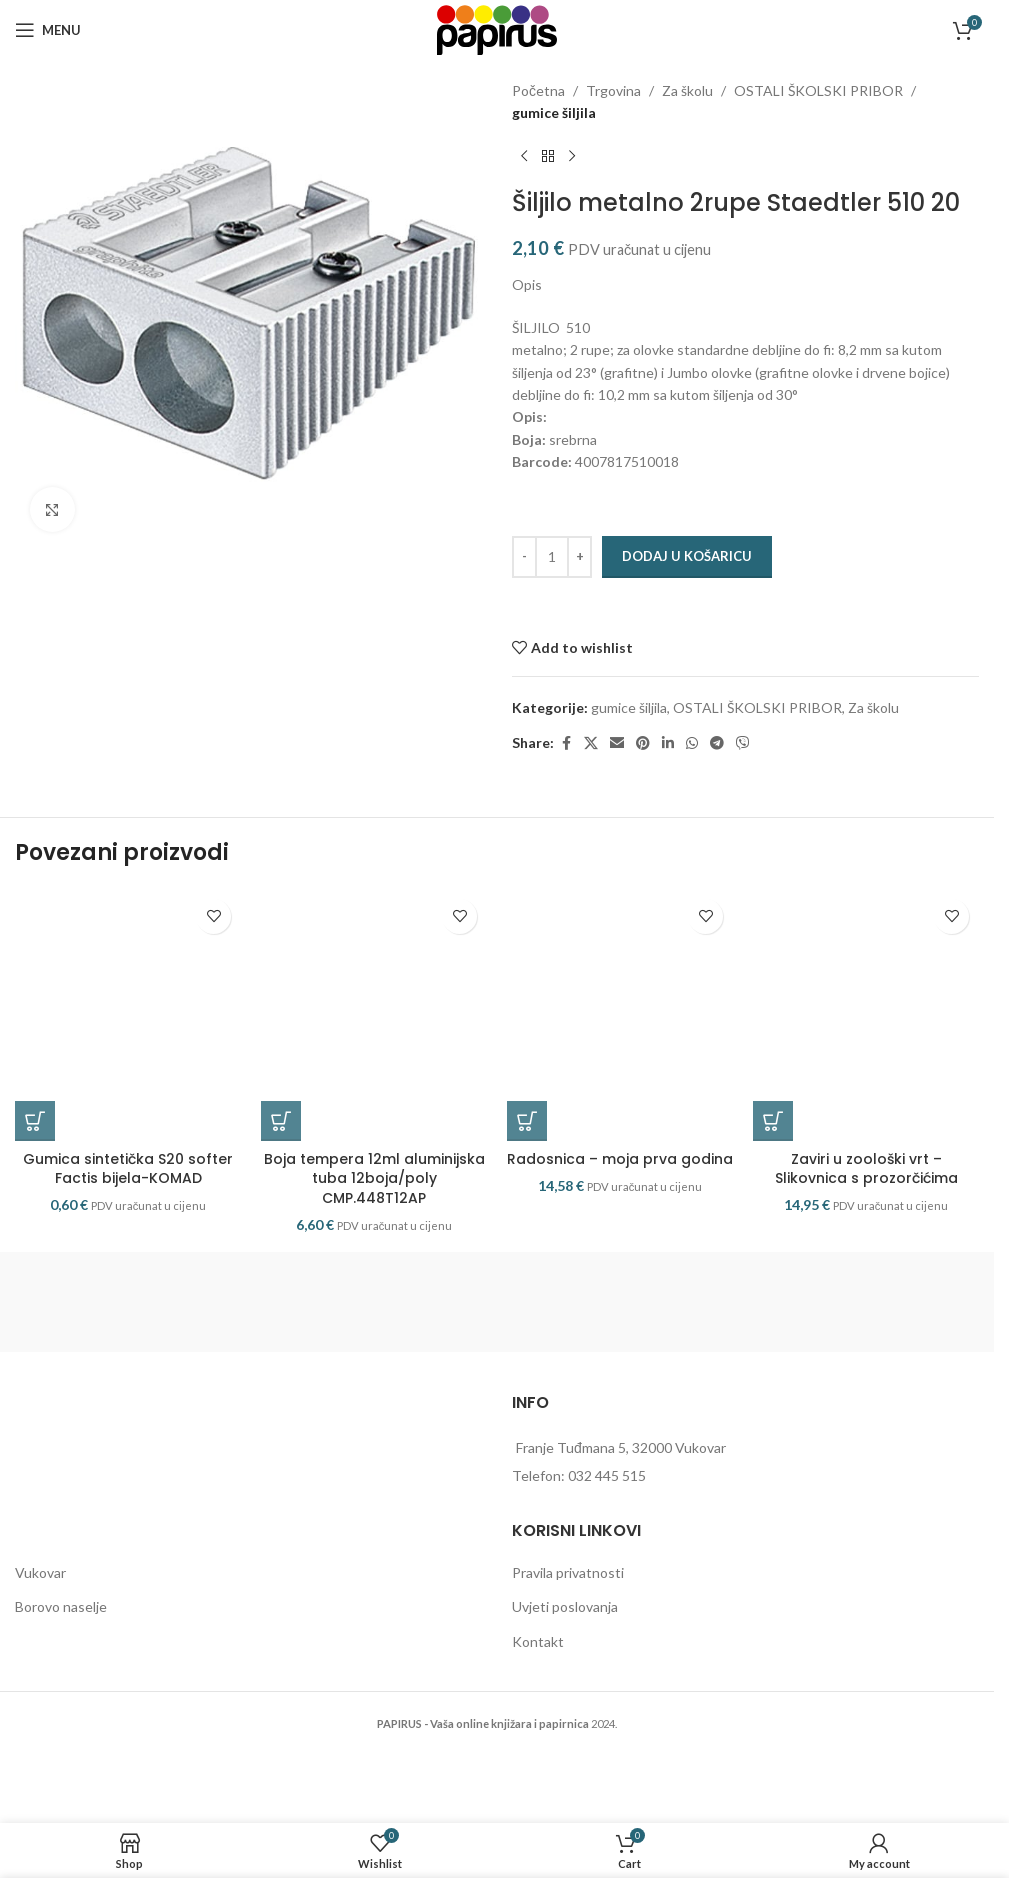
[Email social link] (617, 743)
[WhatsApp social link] (692, 743)
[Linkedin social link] (668, 743)
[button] (35, 1169)
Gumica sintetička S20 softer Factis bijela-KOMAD (128, 1217)
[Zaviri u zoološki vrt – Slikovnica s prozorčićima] (866, 1039)
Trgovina (613, 90)
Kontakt (538, 1689)
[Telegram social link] (717, 743)
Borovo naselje (61, 1654)
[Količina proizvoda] (552, 557)
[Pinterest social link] (643, 743)
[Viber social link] (743, 743)
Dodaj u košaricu (687, 556)
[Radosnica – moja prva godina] (620, 1039)
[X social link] (591, 743)
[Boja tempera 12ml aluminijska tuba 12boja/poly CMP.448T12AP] (374, 1039)
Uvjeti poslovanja (565, 1654)
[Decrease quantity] (524, 557)
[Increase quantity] (579, 557)
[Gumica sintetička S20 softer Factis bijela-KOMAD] (128, 1039)
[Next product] (572, 157)
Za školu (687, 90)
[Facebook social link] (566, 743)
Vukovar (40, 1619)
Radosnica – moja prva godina (620, 1207)
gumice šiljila (554, 112)
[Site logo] (497, 28)
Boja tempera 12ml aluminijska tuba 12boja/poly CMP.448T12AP (374, 1226)
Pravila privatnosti (568, 1619)
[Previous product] (524, 157)
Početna (538, 90)
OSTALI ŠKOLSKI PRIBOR (818, 90)
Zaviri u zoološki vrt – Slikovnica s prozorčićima (866, 1217)
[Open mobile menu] (48, 30)
